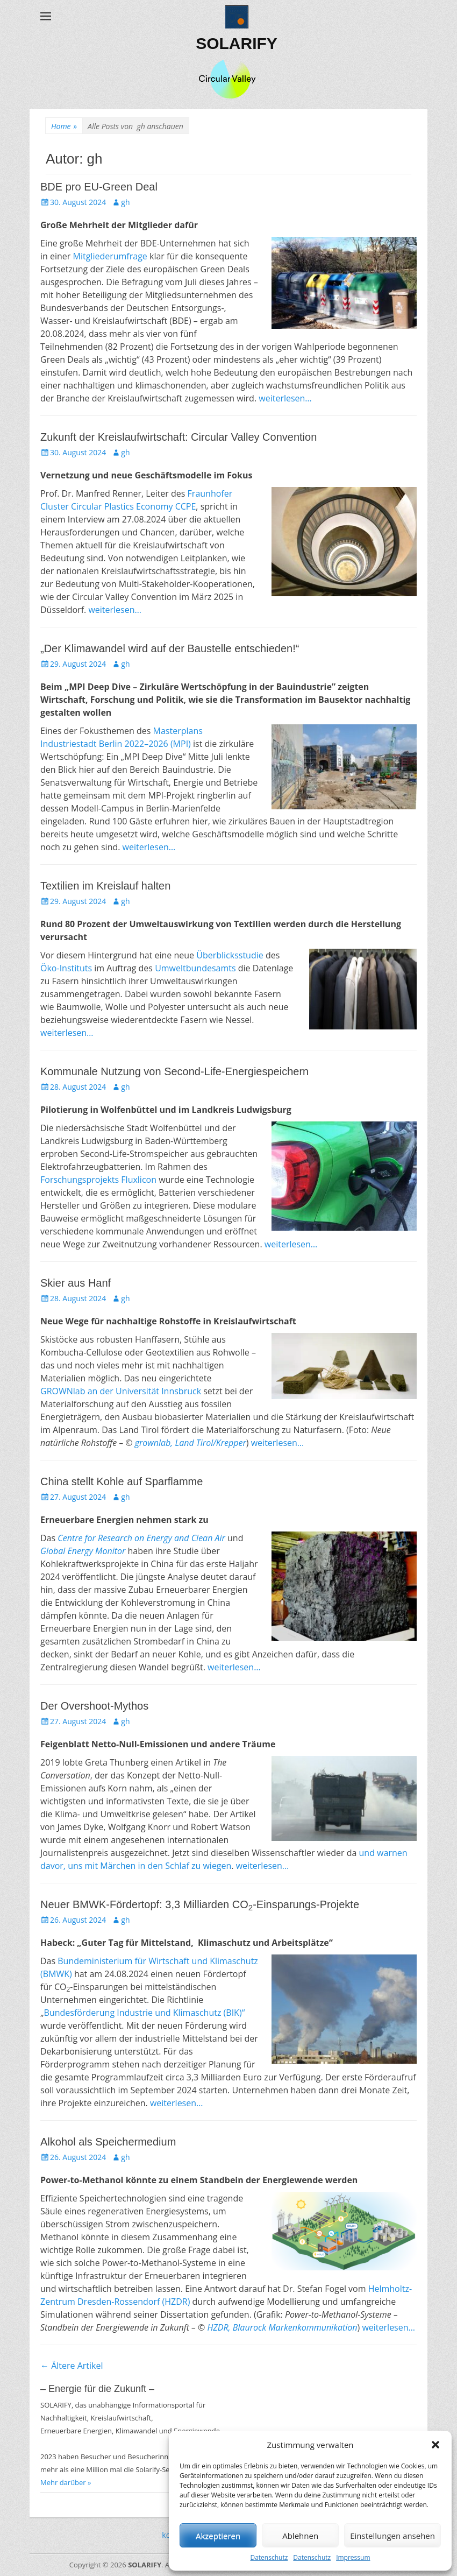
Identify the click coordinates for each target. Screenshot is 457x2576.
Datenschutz (269, 2557)
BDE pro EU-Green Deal (99, 187)
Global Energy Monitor (82, 1551)
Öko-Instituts (66, 968)
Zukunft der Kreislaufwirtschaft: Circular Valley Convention (178, 437)
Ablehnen (300, 2535)
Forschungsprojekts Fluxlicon (98, 1179)
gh (125, 202)
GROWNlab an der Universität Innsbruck (120, 1391)
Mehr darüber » (65, 2482)
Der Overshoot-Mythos (94, 1706)
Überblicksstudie (229, 955)
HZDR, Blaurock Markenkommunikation (282, 2327)
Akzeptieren (218, 2535)
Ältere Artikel (71, 2366)
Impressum (353, 2557)
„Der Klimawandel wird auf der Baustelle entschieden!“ (169, 648)
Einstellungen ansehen (392, 2535)
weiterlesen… (285, 398)
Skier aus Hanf (75, 1283)
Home (64, 126)
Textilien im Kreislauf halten (105, 886)
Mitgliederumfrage (110, 256)
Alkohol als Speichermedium (108, 2142)
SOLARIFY (236, 43)
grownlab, (153, 1443)
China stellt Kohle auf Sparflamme (121, 1481)
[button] (435, 2444)
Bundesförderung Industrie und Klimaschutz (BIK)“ (144, 2013)
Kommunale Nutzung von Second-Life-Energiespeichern (174, 1071)
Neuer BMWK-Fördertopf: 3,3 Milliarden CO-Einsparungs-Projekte (199, 1904)
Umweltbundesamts (195, 968)
